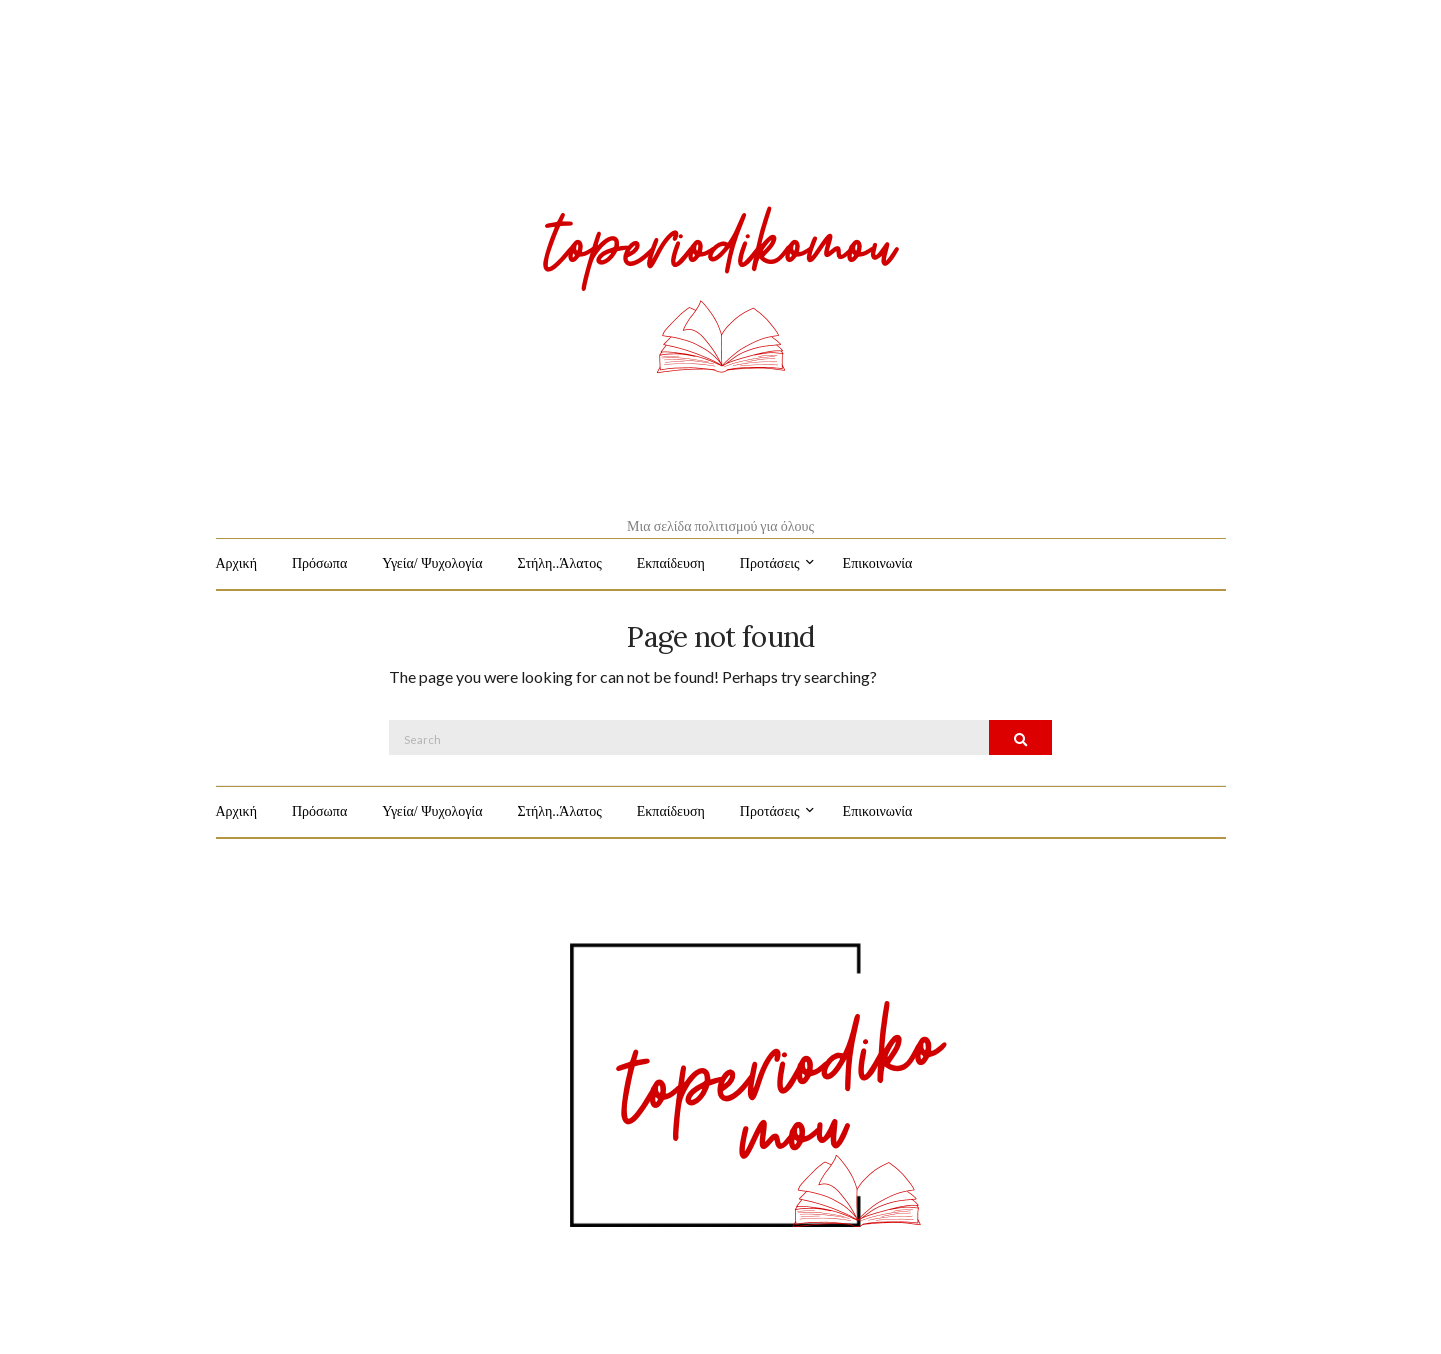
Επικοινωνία (878, 563)
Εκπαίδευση (671, 563)
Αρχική (236, 563)
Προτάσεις (770, 563)
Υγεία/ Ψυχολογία (432, 563)
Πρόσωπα (319, 563)
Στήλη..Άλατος (559, 563)
